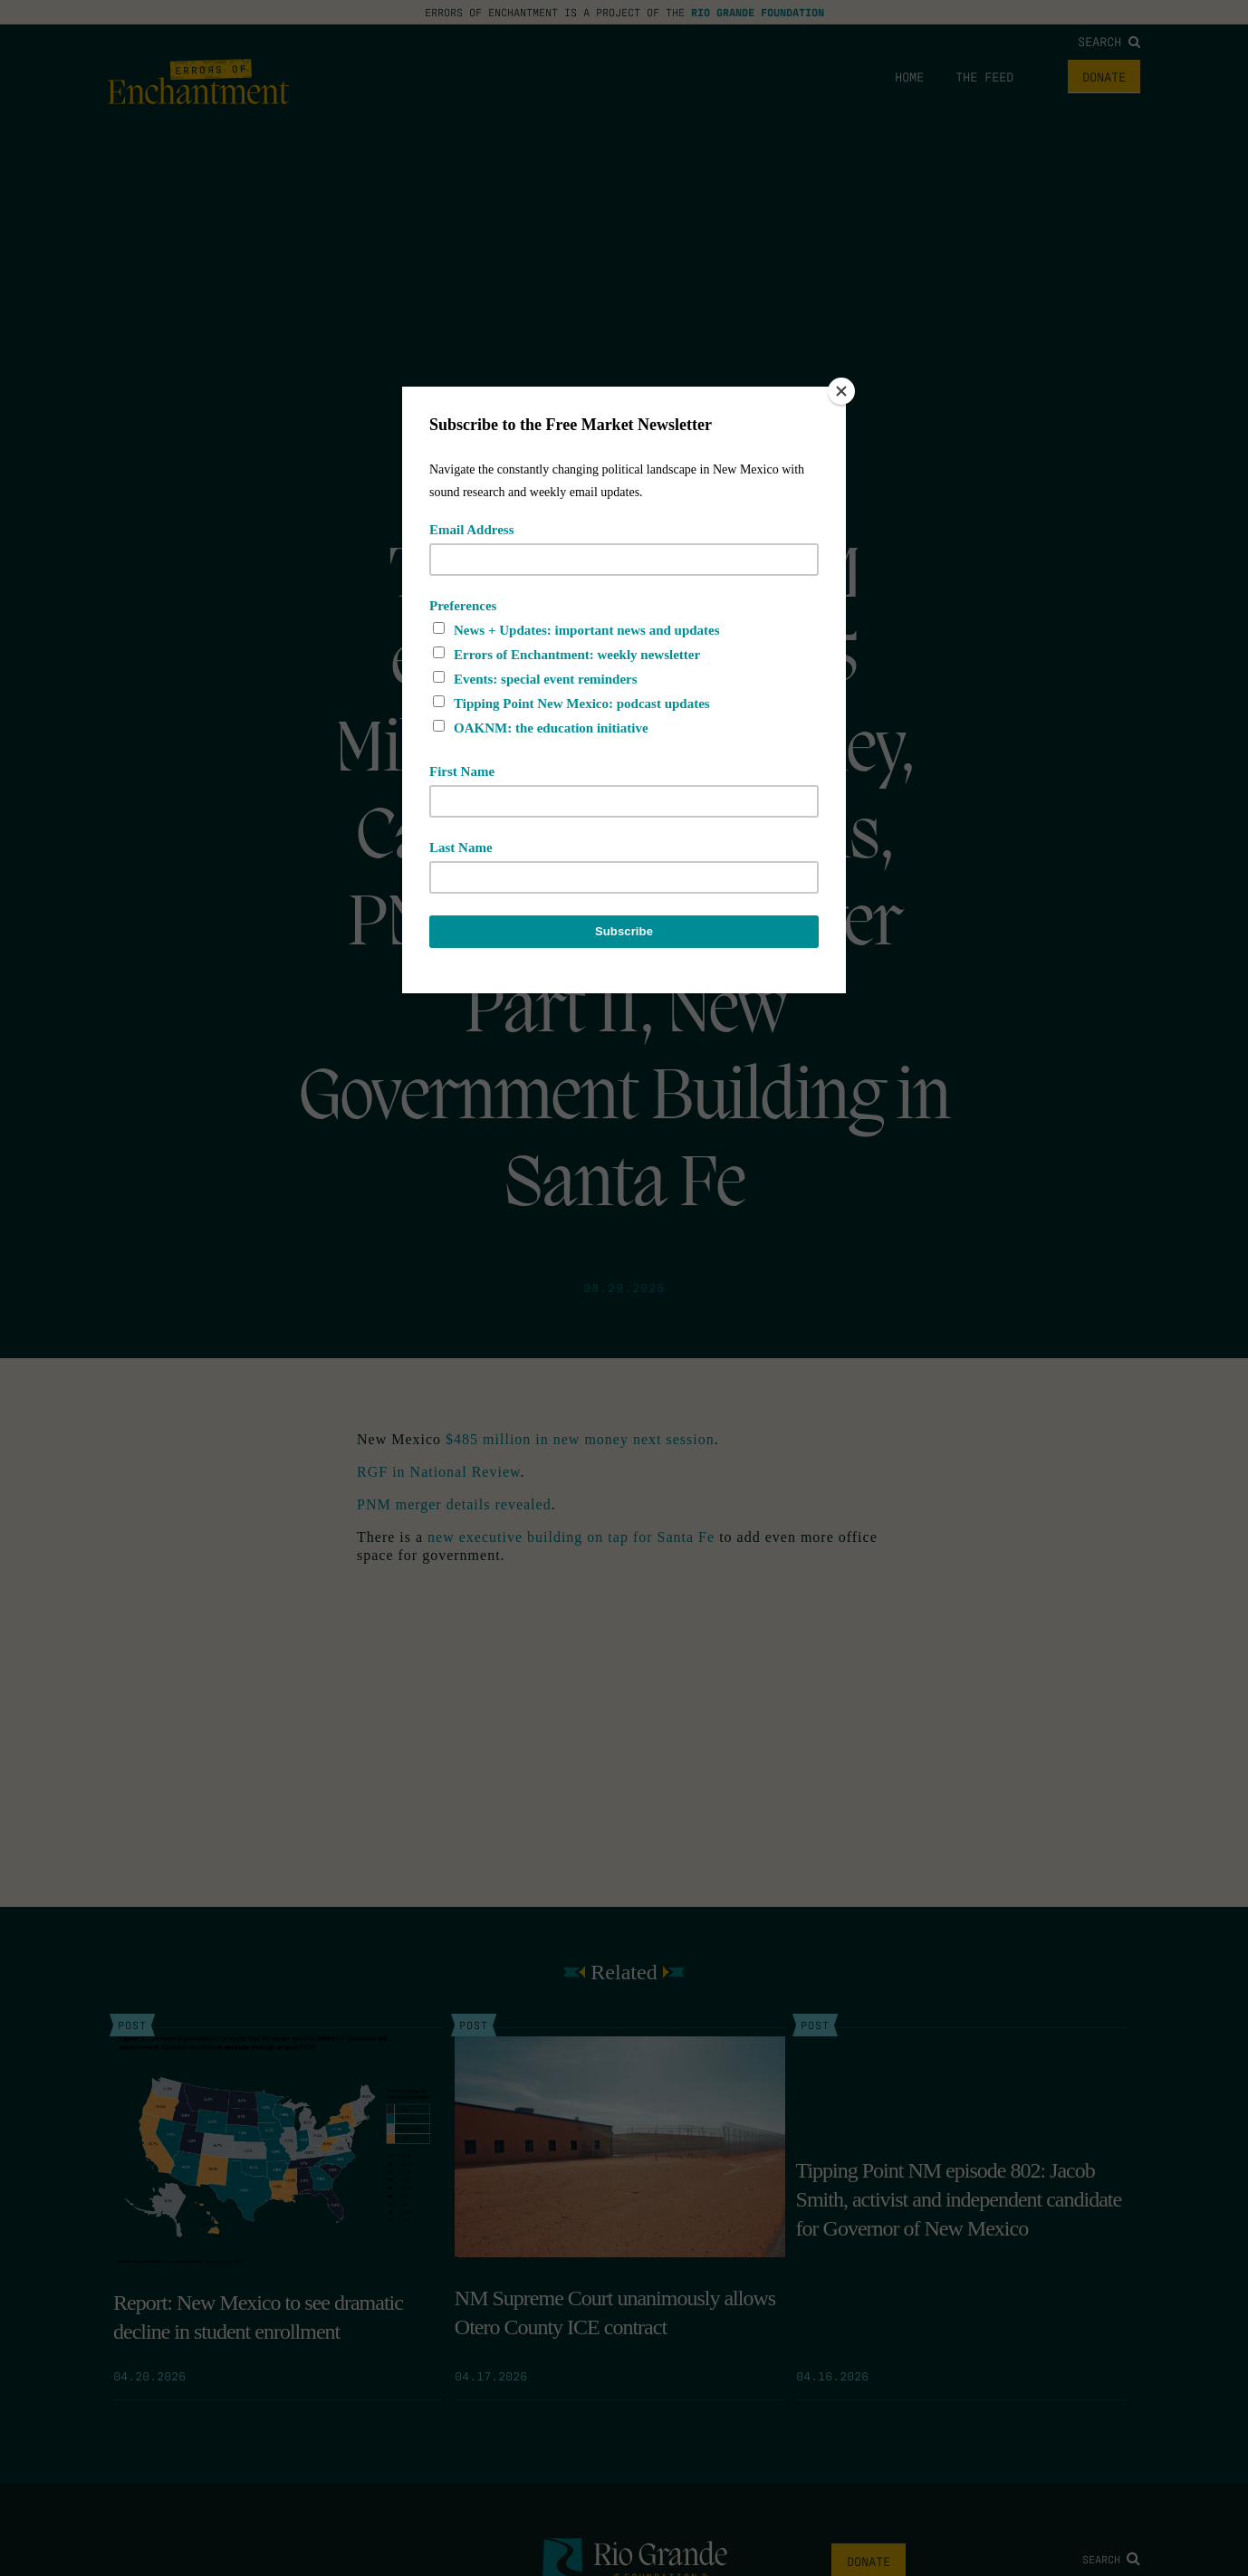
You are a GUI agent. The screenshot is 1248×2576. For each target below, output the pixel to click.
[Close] (841, 391)
